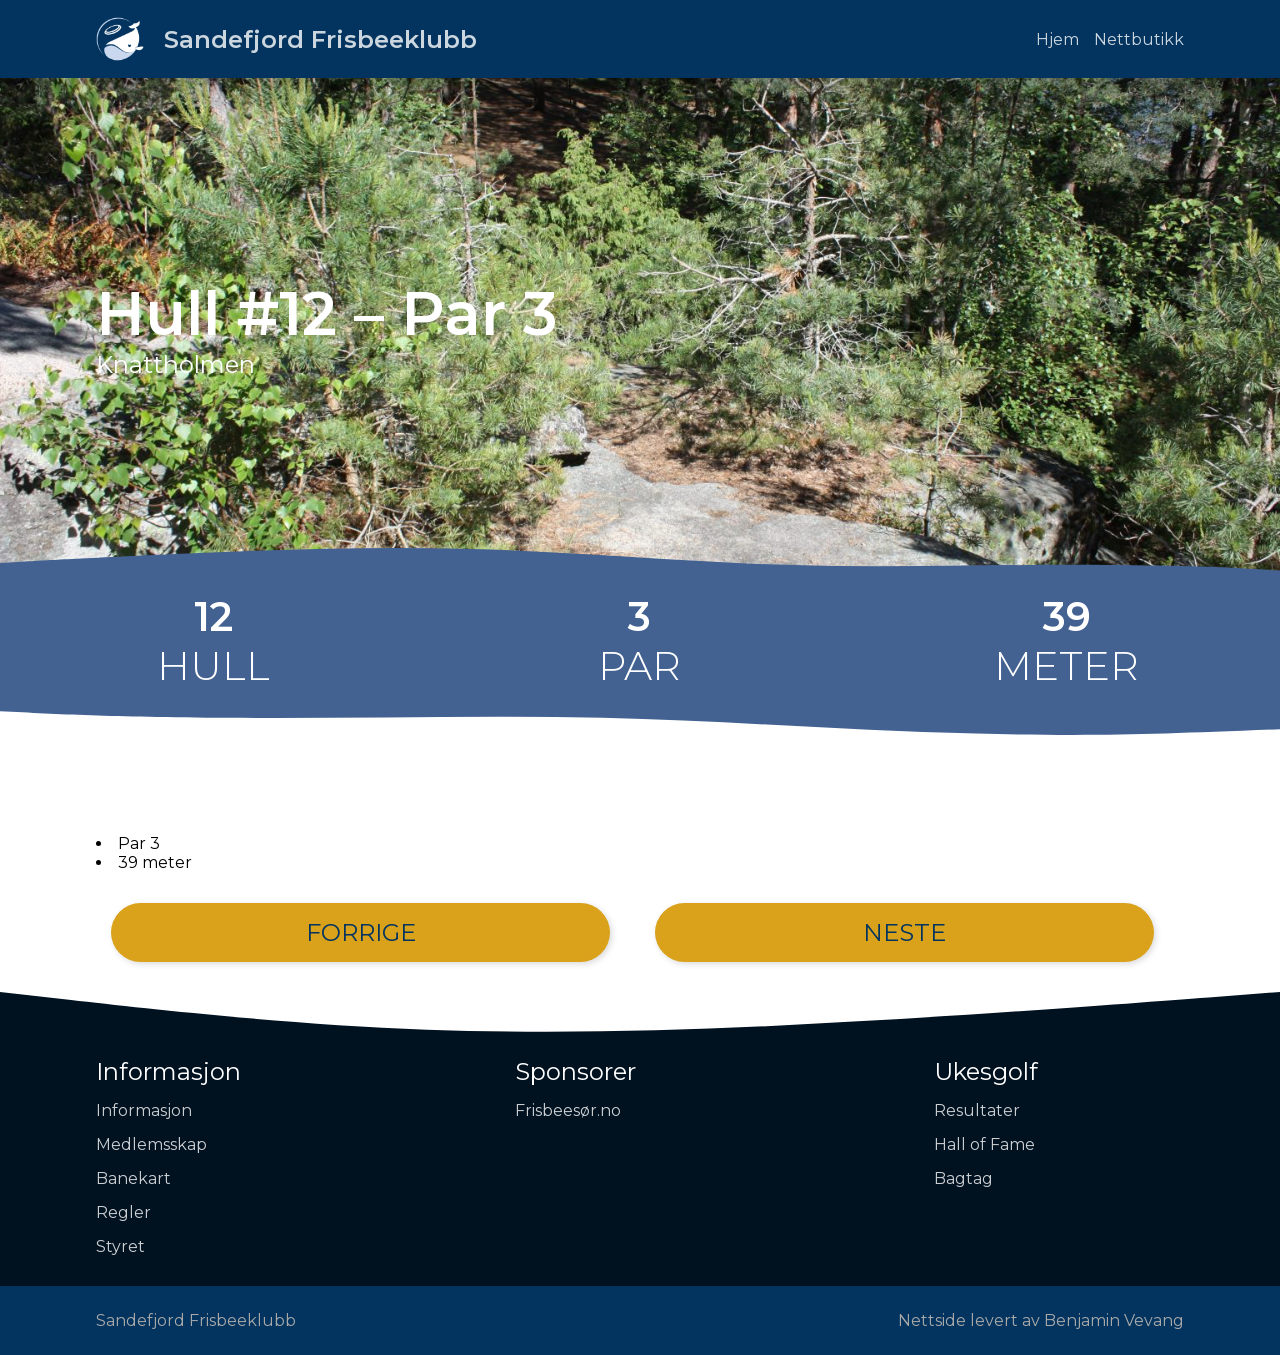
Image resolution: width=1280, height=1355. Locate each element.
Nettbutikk (1139, 39)
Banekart (133, 1178)
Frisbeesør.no (568, 1110)
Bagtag (963, 1178)
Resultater (977, 1110)
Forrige (361, 932)
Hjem (1057, 39)
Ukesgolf (986, 1071)
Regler (123, 1212)
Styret (120, 1246)
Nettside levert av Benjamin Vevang (1041, 1320)
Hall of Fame (984, 1144)
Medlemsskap (151, 1144)
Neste (904, 932)
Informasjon (168, 1071)
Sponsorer (575, 1071)
